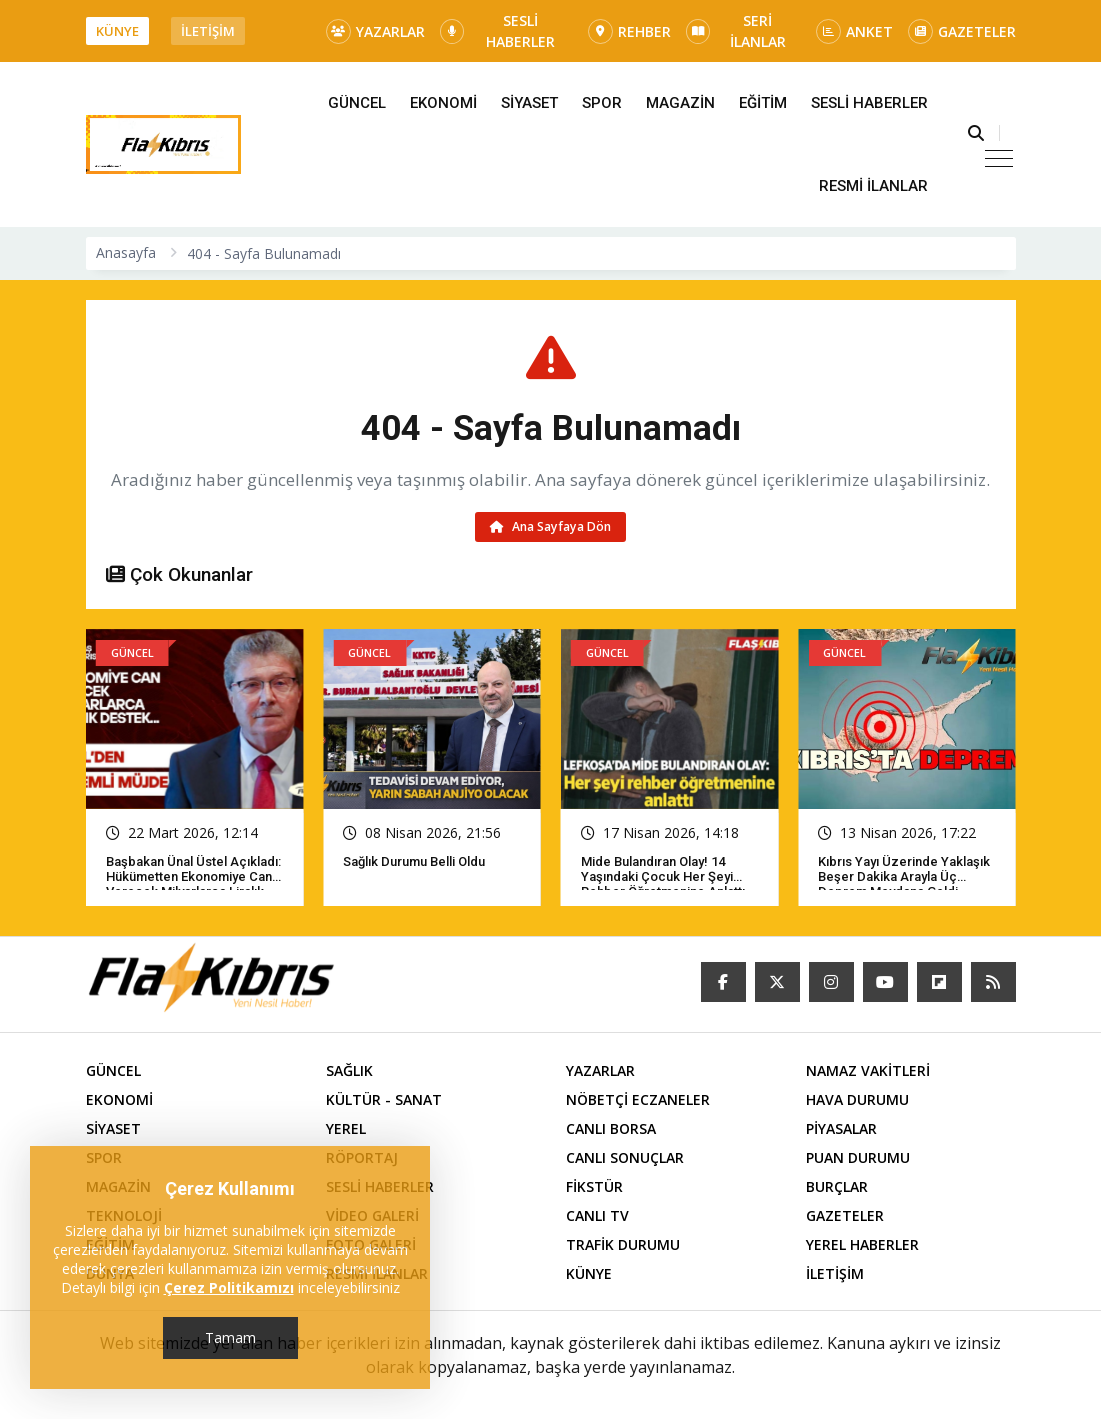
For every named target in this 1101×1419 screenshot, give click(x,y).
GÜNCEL (357, 103)
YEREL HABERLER (862, 1244)
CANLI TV (597, 1215)
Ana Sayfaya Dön (550, 526)
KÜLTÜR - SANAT (384, 1099)
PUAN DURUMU (858, 1157)
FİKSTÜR (594, 1186)
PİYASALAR (841, 1128)
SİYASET (529, 103)
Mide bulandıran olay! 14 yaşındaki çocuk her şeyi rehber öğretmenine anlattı (663, 876)
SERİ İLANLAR (736, 31)
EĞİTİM (763, 103)
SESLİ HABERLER (498, 31)
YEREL (346, 1128)
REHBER (629, 31)
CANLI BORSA (611, 1128)
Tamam (230, 1337)
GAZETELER (962, 31)
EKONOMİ (443, 103)
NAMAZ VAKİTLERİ (868, 1070)
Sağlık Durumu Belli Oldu (414, 861)
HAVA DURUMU (857, 1099)
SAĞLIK (349, 1070)
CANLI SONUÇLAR (625, 1157)
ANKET (854, 31)
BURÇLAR (837, 1186)
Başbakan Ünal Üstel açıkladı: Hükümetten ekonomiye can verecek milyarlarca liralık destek (193, 884)
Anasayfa (126, 252)
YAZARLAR (375, 31)
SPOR (602, 103)
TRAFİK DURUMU (623, 1244)
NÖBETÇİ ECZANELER (638, 1099)
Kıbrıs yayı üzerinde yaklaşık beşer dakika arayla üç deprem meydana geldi (904, 876)
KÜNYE (117, 31)
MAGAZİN (680, 103)
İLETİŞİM (208, 31)
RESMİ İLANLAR (873, 186)
